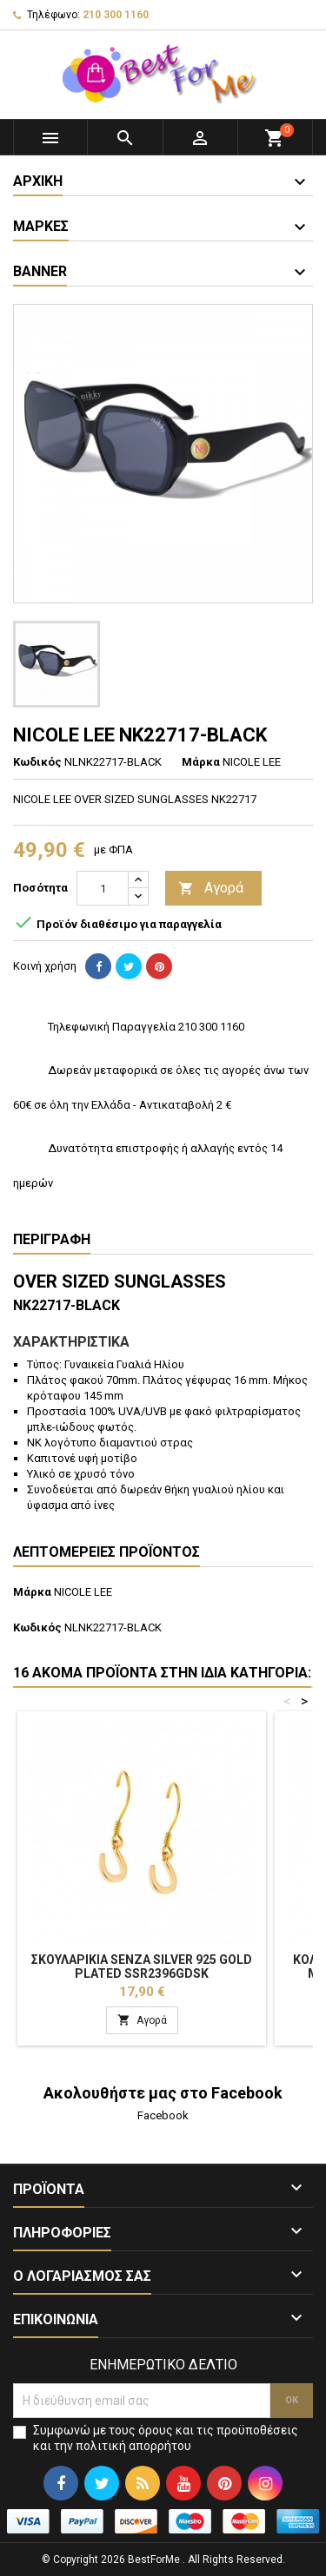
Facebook (163, 2115)
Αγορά (210, 889)
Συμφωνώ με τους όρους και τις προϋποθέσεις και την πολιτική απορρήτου (165, 2438)
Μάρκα (201, 761)
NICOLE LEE (83, 1591)
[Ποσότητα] (103, 888)
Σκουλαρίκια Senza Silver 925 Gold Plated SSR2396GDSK (141, 1966)
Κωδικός (37, 761)
